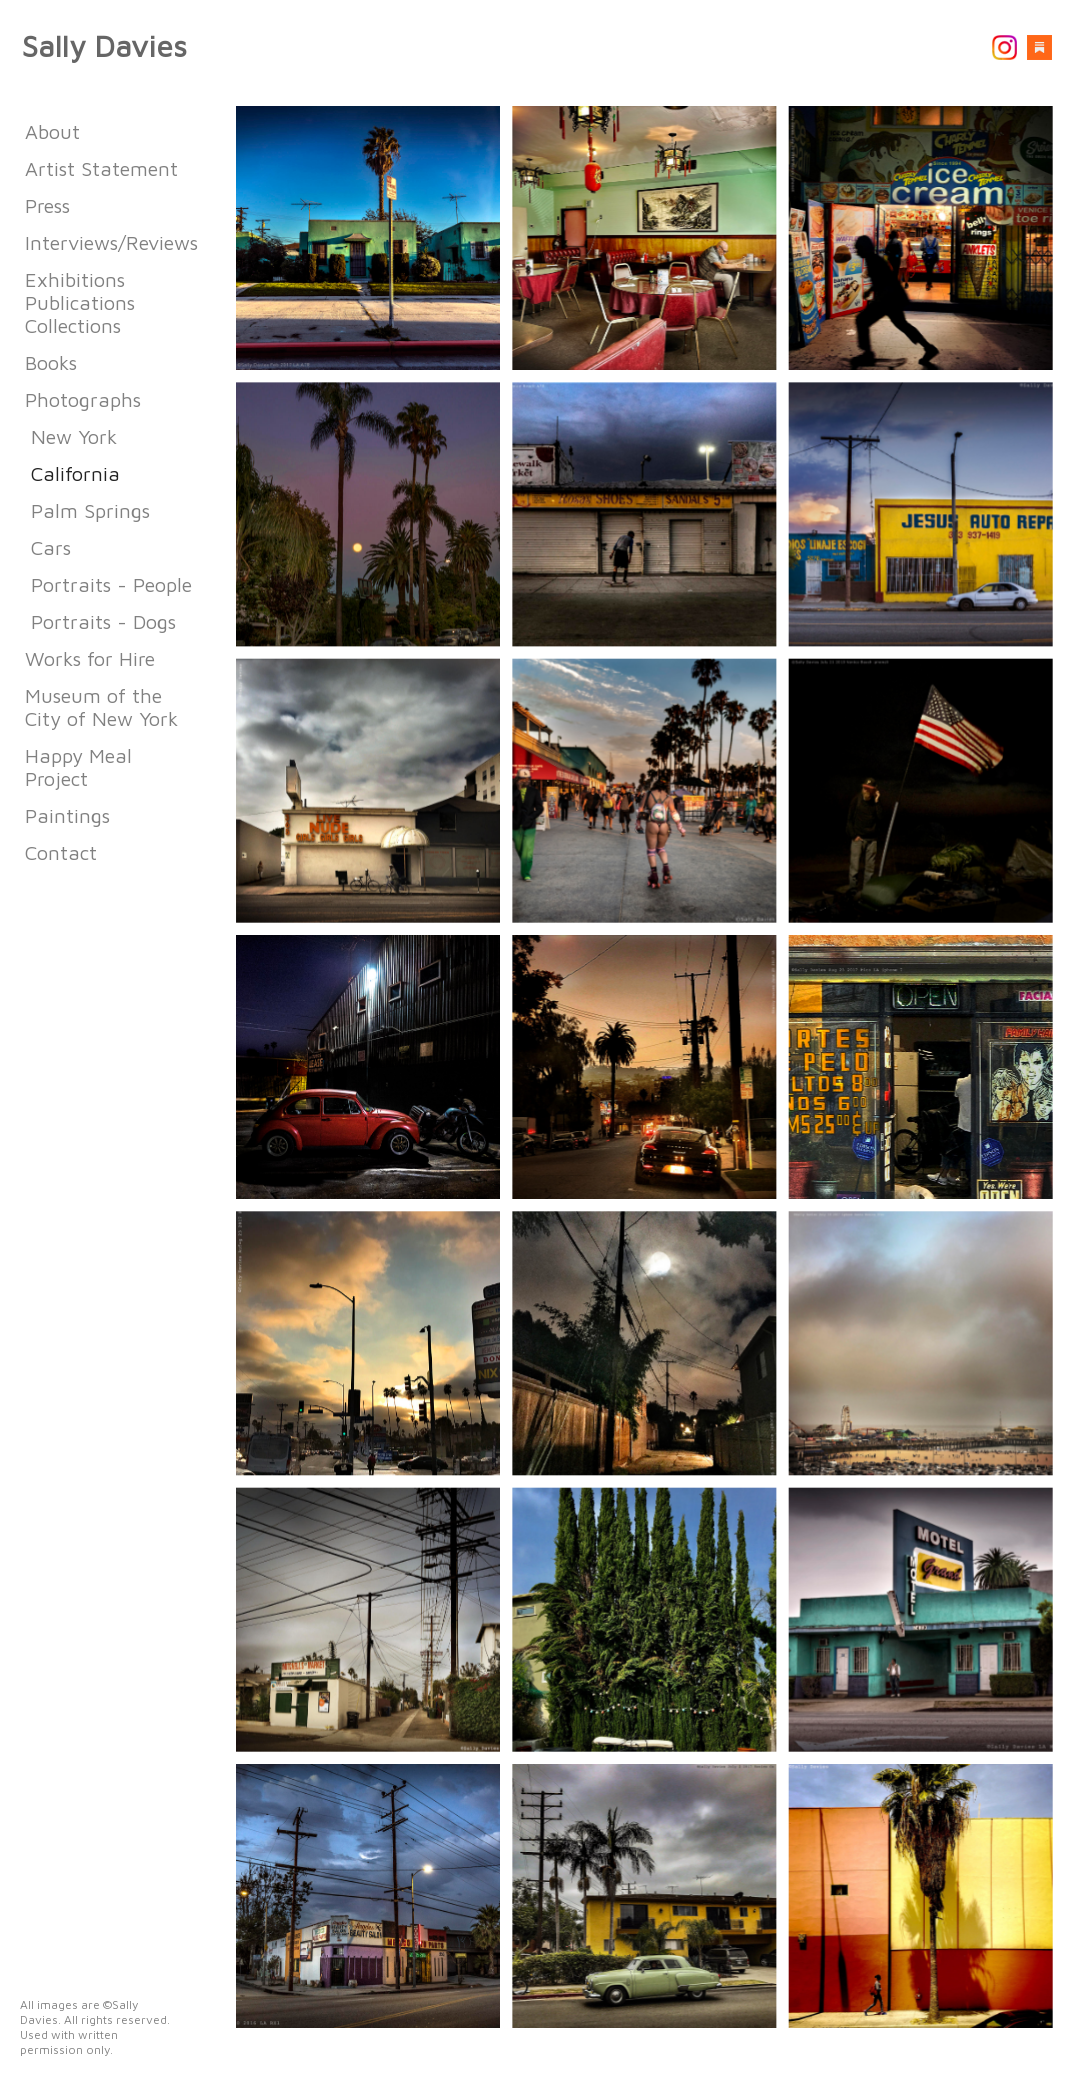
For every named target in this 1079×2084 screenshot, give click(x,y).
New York (74, 436)
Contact (61, 852)
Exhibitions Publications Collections (80, 302)
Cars (51, 547)
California (75, 473)
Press (47, 205)
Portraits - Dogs (103, 621)
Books (51, 362)
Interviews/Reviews (111, 242)
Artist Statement (101, 168)
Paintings (67, 815)
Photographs (83, 399)
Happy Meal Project (78, 767)
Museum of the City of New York (101, 707)
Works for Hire (90, 658)
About (52, 131)
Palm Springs (90, 510)
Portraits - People (111, 584)
